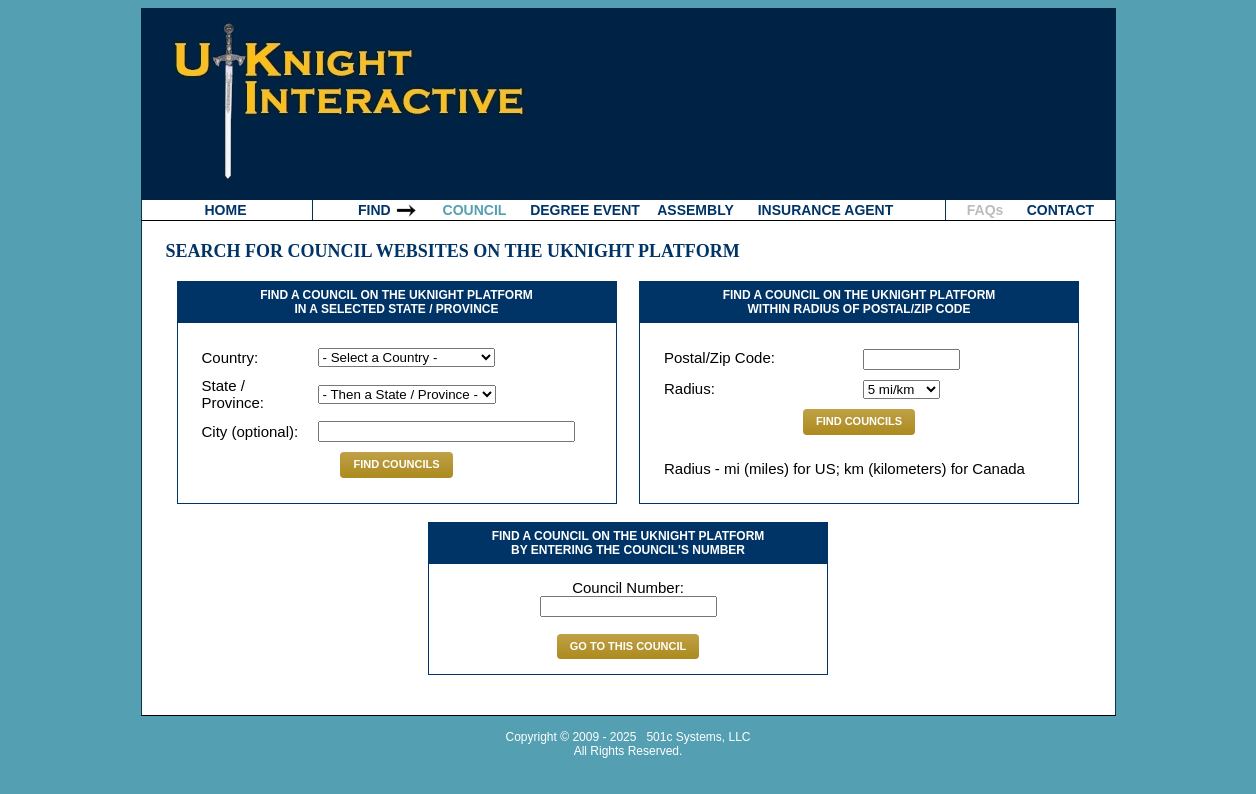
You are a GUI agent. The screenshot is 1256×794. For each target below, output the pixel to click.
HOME (226, 210)
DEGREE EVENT (585, 210)
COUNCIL (475, 210)
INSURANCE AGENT (826, 210)
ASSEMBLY (695, 210)
